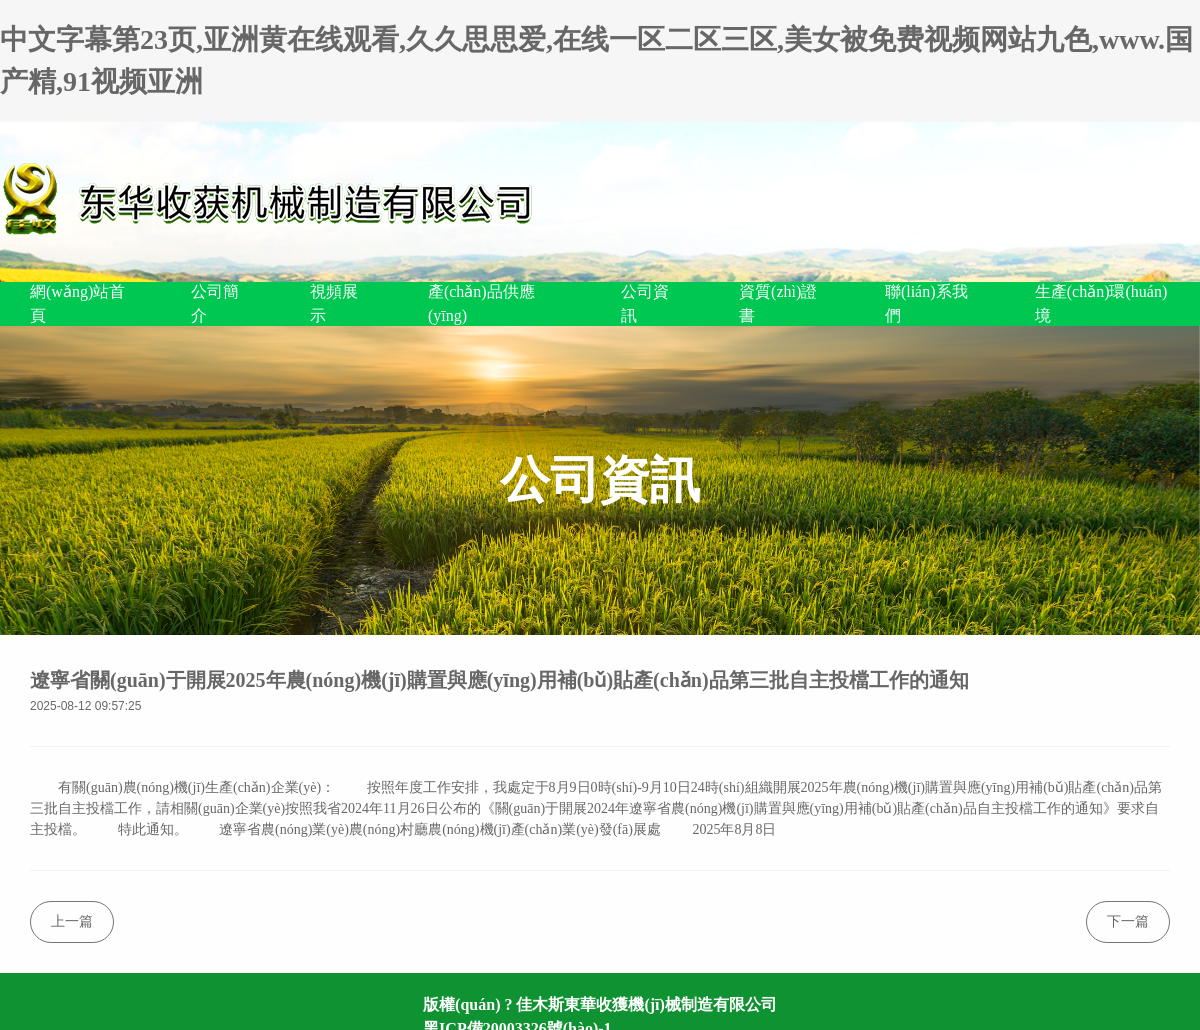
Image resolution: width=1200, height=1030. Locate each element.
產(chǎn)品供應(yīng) (481, 303)
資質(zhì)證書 (778, 303)
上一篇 (72, 921)
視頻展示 (334, 303)
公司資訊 (645, 303)
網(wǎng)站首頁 (77, 303)
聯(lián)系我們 (926, 303)
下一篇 (1128, 921)
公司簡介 (215, 303)
